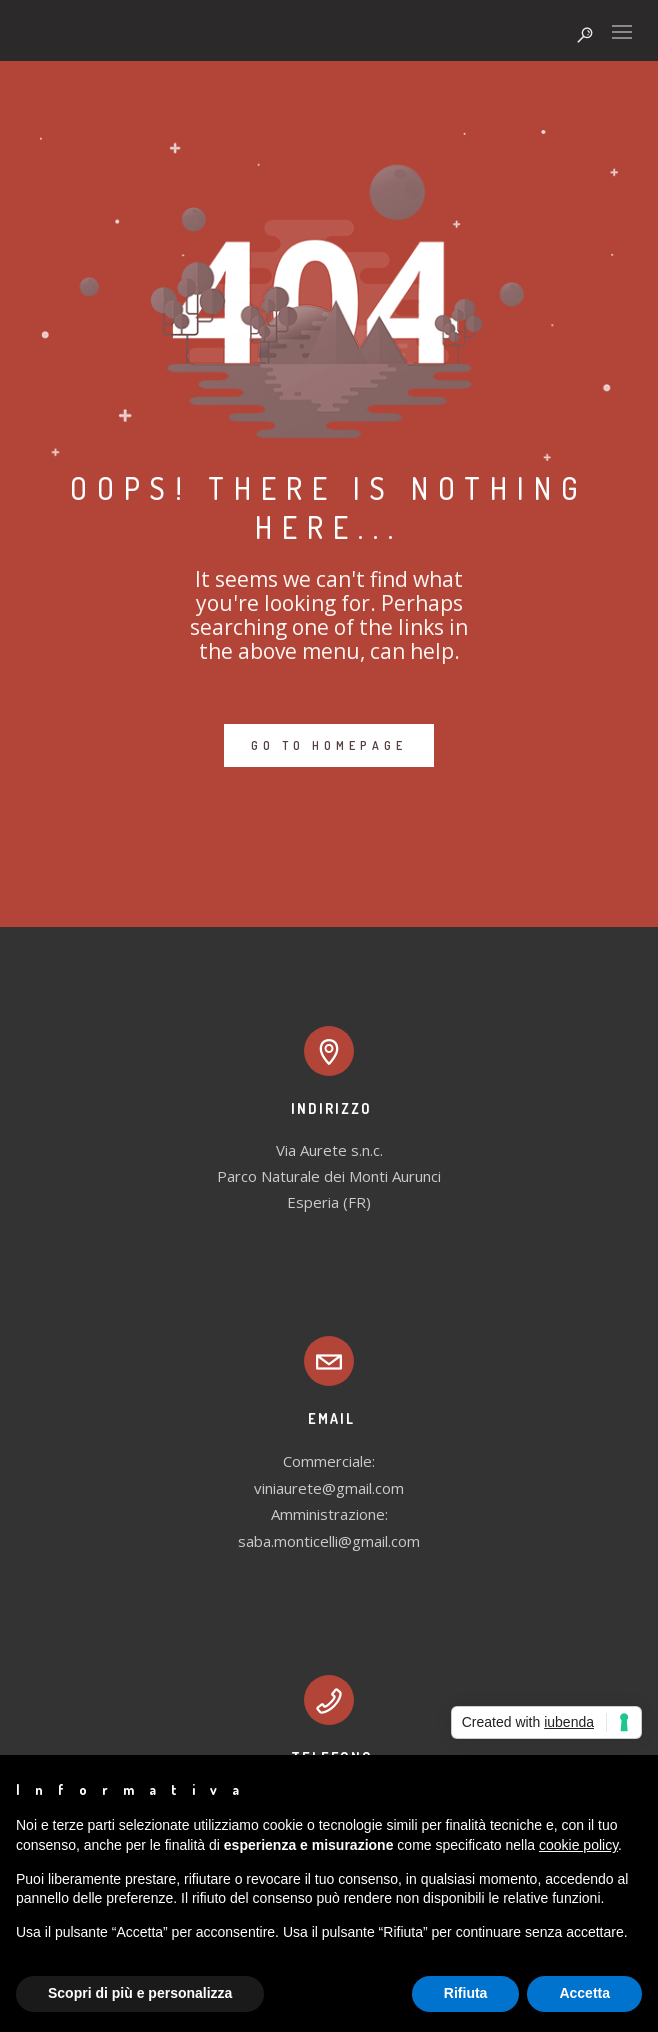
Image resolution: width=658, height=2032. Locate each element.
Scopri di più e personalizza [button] (140, 1993)
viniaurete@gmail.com (329, 1488)
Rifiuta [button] (466, 1993)
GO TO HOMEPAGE (329, 745)
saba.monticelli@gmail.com (329, 1541)
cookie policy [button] (578, 1845)
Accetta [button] (584, 1993)
